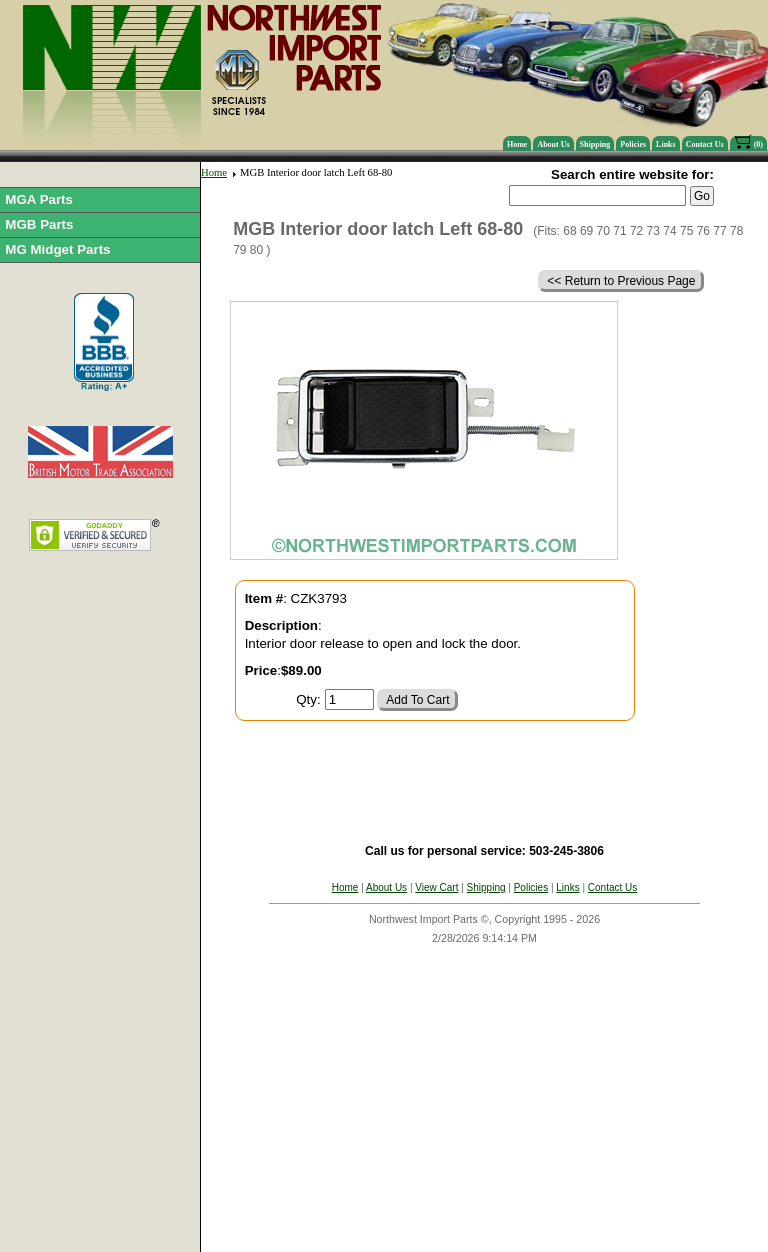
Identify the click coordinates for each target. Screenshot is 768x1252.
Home (517, 144)
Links (666, 144)
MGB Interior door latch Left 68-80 (316, 172)
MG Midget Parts (57, 249)
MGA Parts (39, 199)
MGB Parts (39, 224)
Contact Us (705, 144)
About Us (553, 144)
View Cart (436, 887)
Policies (633, 144)
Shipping (595, 144)
